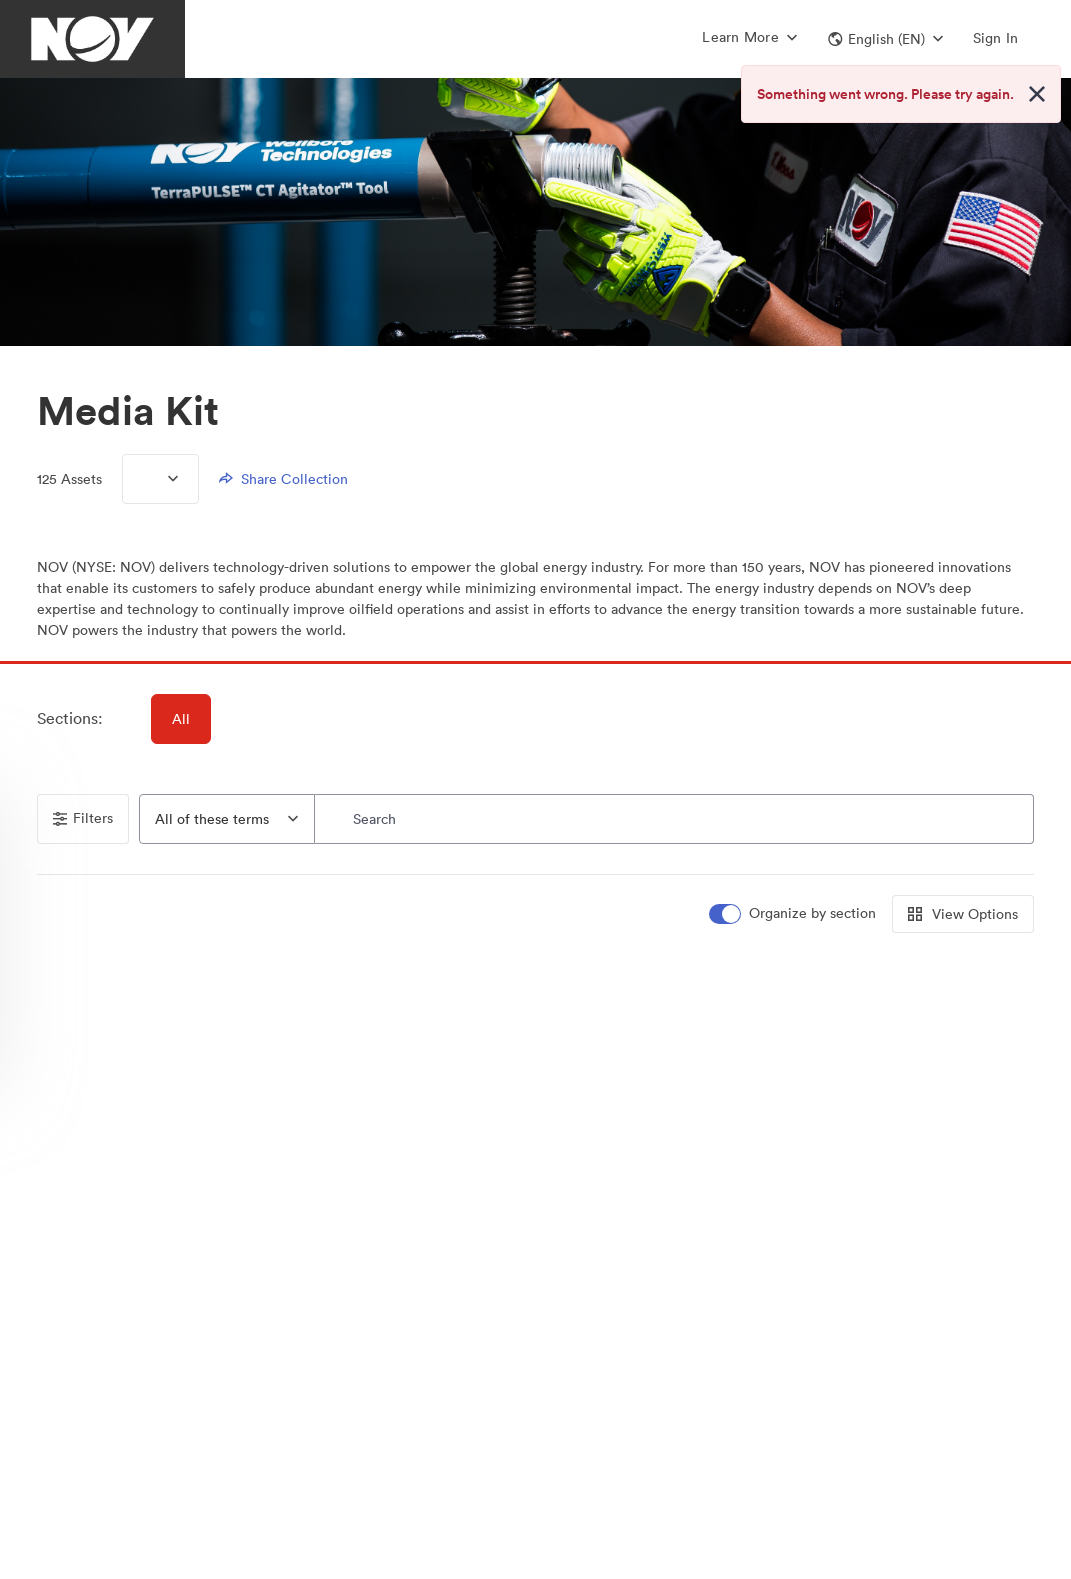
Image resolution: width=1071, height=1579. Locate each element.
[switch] (794, 913)
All (181, 719)
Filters (83, 818)
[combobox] (227, 819)
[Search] (674, 819)
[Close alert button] (1037, 94)
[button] (885, 39)
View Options (963, 914)
